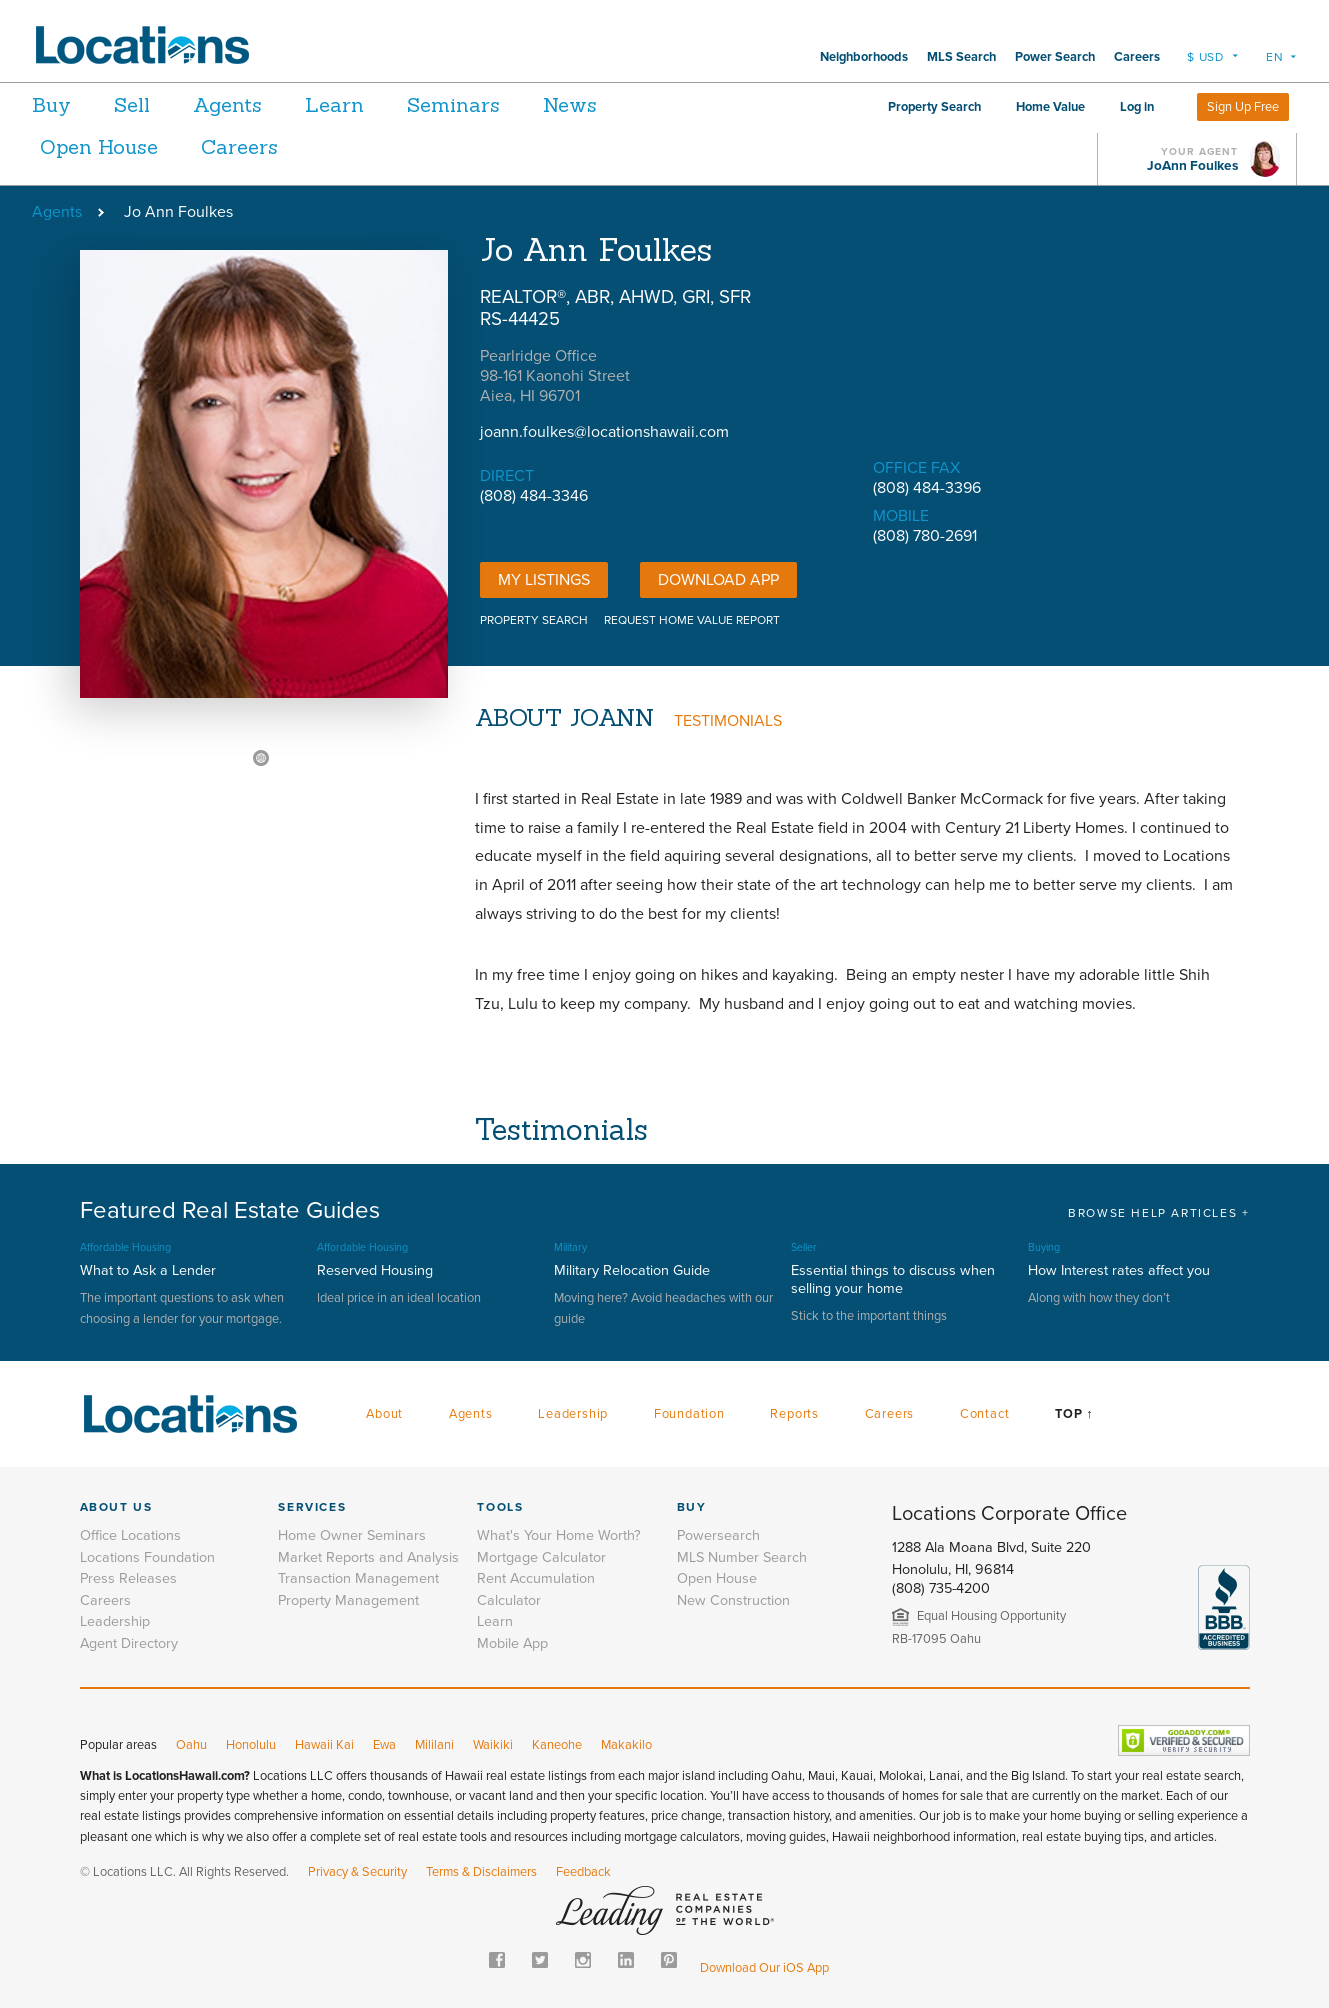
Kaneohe (557, 1745)
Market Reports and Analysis (368, 1557)
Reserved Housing (375, 1270)
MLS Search (961, 57)
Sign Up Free (1243, 107)
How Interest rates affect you (1119, 1270)
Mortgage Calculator (541, 1557)
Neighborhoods (864, 57)
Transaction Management (358, 1578)
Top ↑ (1074, 1414)
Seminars (497, 104)
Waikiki (493, 1745)
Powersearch (718, 1535)
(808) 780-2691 (925, 536)
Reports (794, 1414)
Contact (985, 1414)
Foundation (689, 1414)
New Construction (733, 1600)
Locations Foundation (147, 1557)
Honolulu (251, 1745)
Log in (1137, 107)
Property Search (934, 107)
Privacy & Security (357, 1872)
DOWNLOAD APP (718, 580)
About (384, 1414)
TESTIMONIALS (728, 721)
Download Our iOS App (764, 1968)
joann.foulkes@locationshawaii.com (604, 432)
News (625, 104)
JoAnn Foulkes (1192, 166)
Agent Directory (129, 1643)
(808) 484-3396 (927, 488)
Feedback (583, 1872)
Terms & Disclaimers (481, 1872)
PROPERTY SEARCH (534, 620)
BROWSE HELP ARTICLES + (1158, 1213)
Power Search (1055, 57)
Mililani (434, 1745)
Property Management (348, 1600)
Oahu (191, 1745)
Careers (1137, 57)
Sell (143, 104)
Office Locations (130, 1535)
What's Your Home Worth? (559, 1535)
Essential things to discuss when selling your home (893, 1279)
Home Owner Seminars (352, 1535)
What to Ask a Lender (148, 1270)
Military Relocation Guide (632, 1270)
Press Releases (128, 1578)
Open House (99, 146)
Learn (367, 104)
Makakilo (626, 1745)
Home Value (1050, 107)
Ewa (384, 1745)
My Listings (544, 580)
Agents (249, 104)
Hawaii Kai (324, 1745)
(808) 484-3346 (534, 496)
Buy (51, 104)
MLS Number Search (742, 1557)
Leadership (573, 1414)
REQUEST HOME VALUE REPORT (692, 620)
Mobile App (512, 1643)
